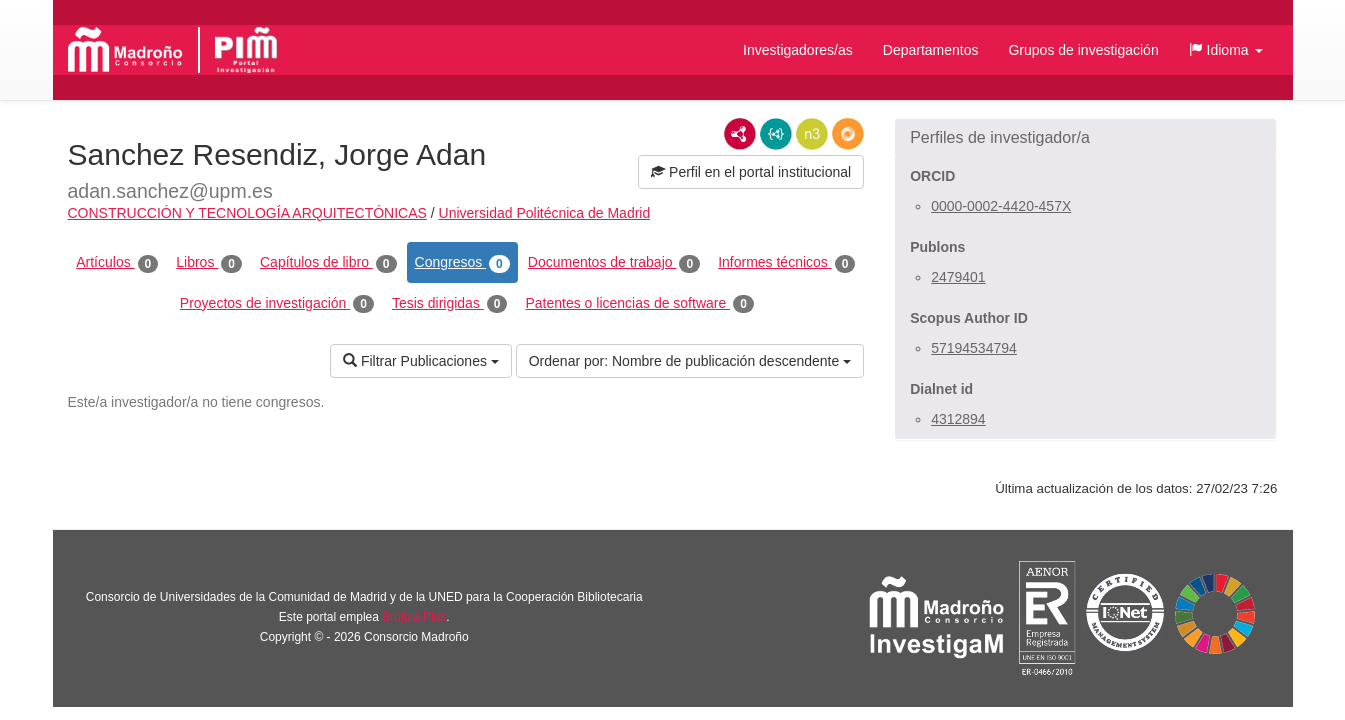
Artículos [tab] (117, 263)
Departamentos (931, 50)
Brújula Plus (414, 617)
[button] (1226, 50)
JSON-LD (776, 134)
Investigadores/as (798, 50)
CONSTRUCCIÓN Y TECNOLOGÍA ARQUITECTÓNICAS (247, 213)
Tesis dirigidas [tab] (450, 304)
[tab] (1085, 138)
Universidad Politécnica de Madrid (545, 213)
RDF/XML (740, 134)
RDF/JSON (848, 134)
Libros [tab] (209, 263)
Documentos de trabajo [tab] (614, 263)
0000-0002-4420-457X (1001, 206)
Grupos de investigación (1083, 50)
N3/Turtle (812, 134)
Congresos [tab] (462, 263)
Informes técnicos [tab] (786, 263)
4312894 (958, 419)
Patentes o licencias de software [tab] (639, 304)
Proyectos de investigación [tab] (277, 304)
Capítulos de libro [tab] (328, 263)
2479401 (958, 277)
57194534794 (974, 348)
